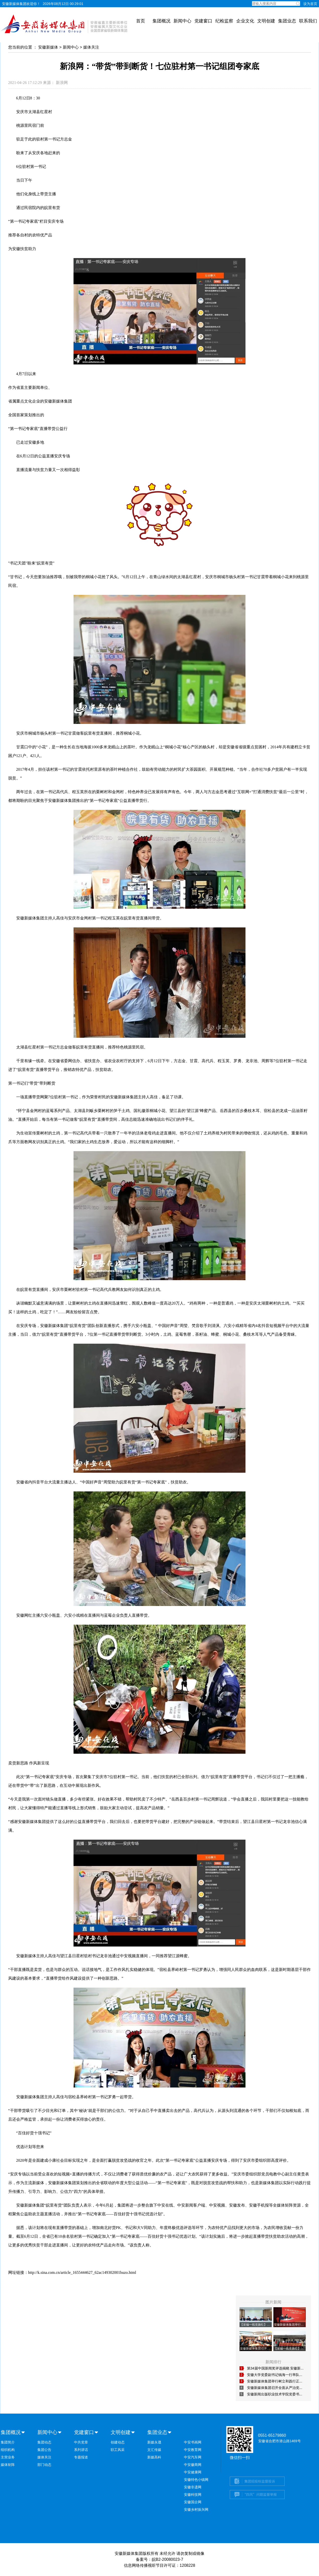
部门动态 (44, 2465)
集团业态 (287, 20)
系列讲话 (81, 2450)
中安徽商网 (192, 2465)
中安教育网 (192, 2450)
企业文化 (245, 20)
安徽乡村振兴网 (196, 2509)
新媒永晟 (154, 2442)
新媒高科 (154, 2457)
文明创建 (266, 20)
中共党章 (81, 2442)
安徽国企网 (192, 2502)
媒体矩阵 (8, 2465)
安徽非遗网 (192, 2487)
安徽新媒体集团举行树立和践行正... (274, 2381)
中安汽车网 (192, 2457)
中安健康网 (192, 2472)
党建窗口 (203, 20)
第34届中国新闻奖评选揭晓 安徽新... (275, 2368)
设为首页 (310, 4)
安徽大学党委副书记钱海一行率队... (274, 2375)
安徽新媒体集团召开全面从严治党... (274, 2388)
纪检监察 (224, 20)
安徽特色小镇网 (196, 2480)
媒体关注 (91, 47)
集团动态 (44, 2442)
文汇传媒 (154, 2450)
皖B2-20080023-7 (167, 2559)
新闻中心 (182, 20)
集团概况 (161, 20)
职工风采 (118, 2450)
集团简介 (8, 2442)
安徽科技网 (192, 2495)
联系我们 (308, 20)
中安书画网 (192, 2442)
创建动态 (118, 2442)
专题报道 (81, 2457)
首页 (140, 20)
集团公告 (44, 2450)
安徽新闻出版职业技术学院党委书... (274, 2394)
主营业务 (8, 2457)
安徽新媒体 (48, 47)
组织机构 (8, 2450)
